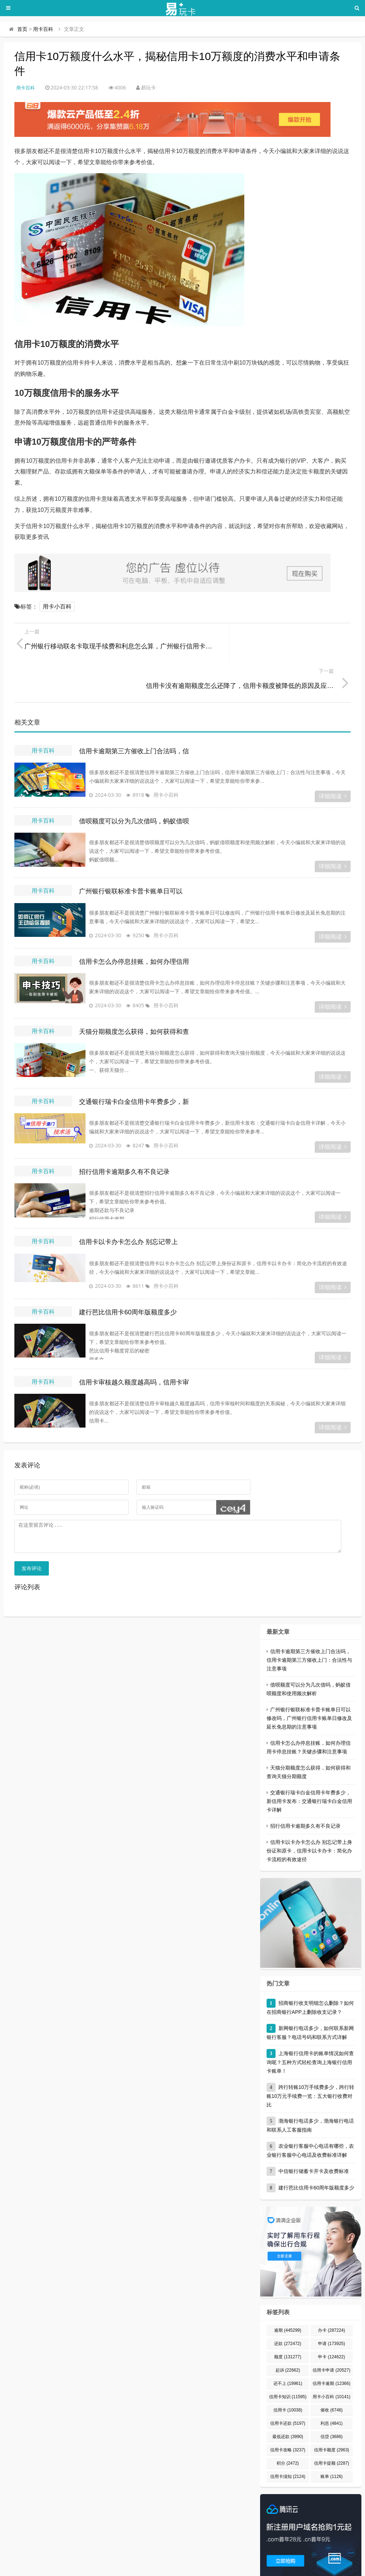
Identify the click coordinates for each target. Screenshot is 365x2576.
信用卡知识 (288, 2362)
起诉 (288, 2336)
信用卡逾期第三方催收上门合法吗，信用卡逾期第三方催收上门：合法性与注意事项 (309, 1625)
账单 (331, 2442)
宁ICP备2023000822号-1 (304, 2567)
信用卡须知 (287, 2442)
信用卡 (287, 2375)
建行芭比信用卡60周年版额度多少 (128, 1272)
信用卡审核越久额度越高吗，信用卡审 (134, 1342)
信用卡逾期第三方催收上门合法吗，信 (134, 711)
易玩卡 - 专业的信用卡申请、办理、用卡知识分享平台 (88, 2567)
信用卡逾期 (331, 2349)
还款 (287, 2309)
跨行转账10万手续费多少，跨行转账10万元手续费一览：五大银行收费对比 (311, 2061)
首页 (22, 29)
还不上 (287, 2349)
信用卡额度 (331, 2415)
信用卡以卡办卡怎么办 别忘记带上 (128, 1202)
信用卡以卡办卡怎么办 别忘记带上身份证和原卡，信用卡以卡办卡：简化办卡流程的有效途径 (309, 1816)
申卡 (331, 2322)
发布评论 (32, 1534)
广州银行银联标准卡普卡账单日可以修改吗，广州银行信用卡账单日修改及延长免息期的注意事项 (309, 1684)
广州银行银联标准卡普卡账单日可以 (130, 851)
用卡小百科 (57, 606)
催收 (331, 2375)
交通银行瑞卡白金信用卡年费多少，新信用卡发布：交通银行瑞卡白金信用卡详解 (309, 1767)
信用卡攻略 (287, 2415)
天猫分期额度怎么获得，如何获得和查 (134, 992)
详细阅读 (333, 757)
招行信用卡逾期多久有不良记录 (124, 1132)
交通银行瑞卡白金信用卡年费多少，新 (134, 1062)
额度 (287, 2322)
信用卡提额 (331, 2429)
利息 (331, 2389)
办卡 (331, 2296)
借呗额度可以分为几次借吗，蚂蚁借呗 (134, 781)
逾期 (287, 2296)
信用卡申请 (331, 2336)
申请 (331, 2309)
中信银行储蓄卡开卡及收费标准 (313, 2137)
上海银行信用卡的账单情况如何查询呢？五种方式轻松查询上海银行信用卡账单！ (310, 2028)
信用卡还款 (287, 2389)
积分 (288, 2429)
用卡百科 (43, 29)
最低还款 (287, 2402)
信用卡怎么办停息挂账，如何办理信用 (134, 922)
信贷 (331, 2402)
